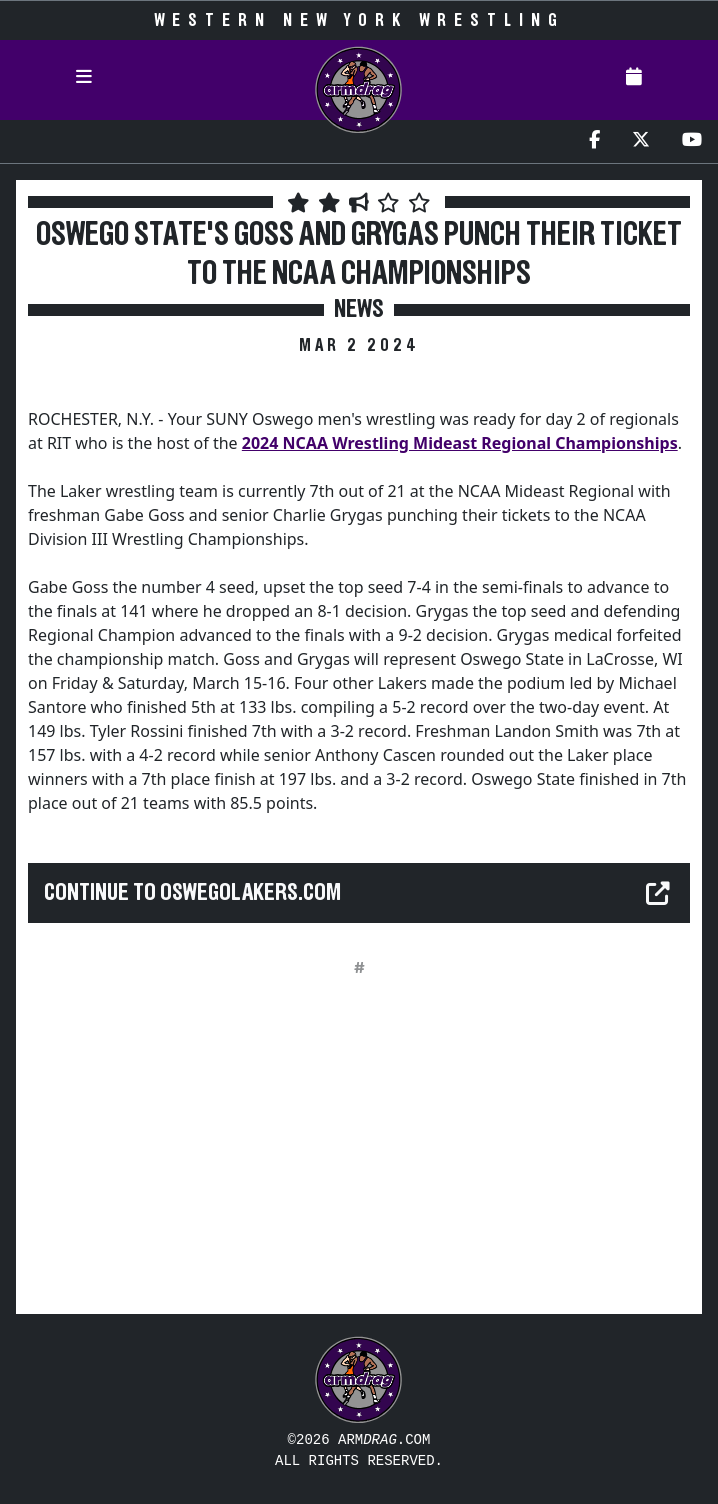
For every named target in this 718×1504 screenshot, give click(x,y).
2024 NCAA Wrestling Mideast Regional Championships (460, 443)
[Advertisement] (359, 1158)
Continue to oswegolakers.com (192, 893)
